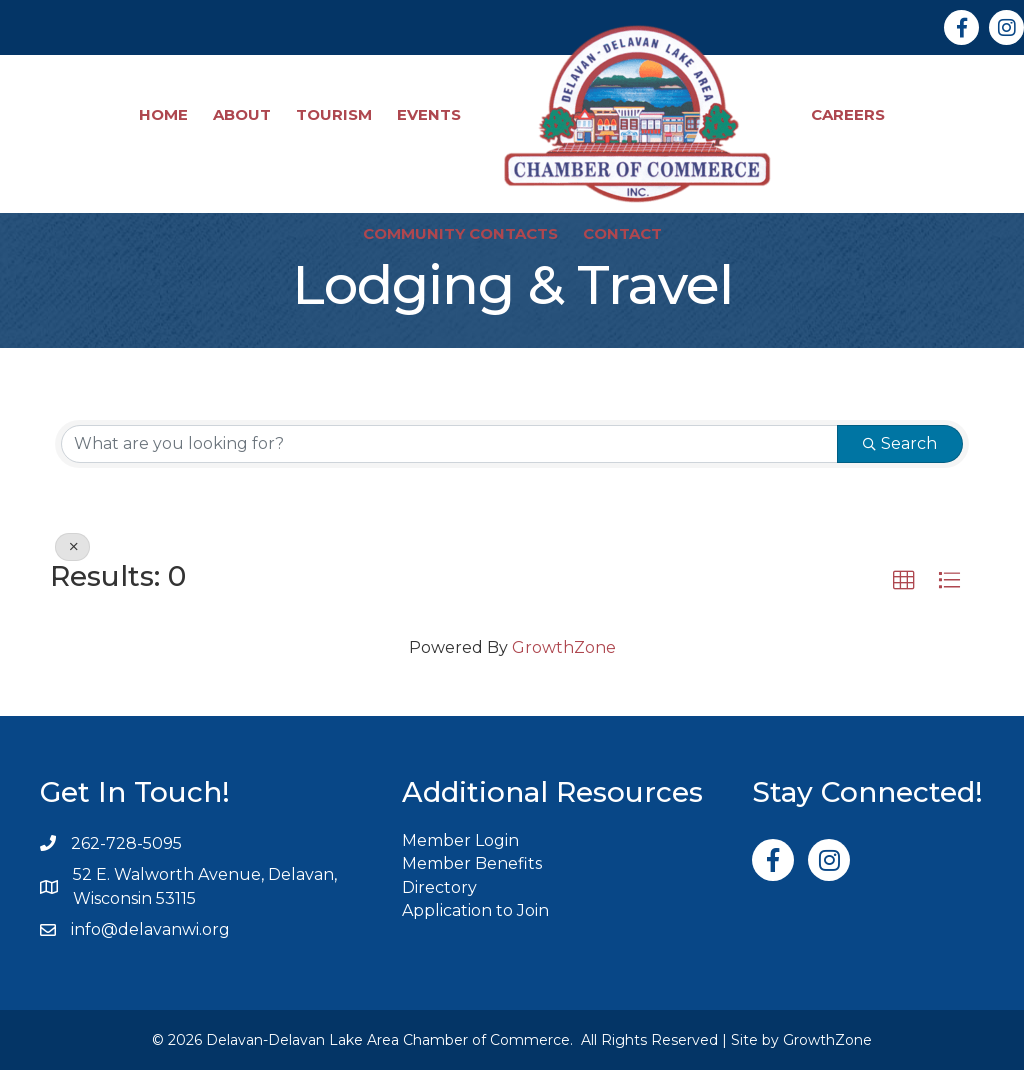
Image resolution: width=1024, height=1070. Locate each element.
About (242, 114)
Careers (848, 114)
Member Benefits (472, 863)
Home (163, 114)
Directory (439, 887)
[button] (904, 581)
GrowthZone (564, 647)
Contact (622, 233)
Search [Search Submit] (900, 443)
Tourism (334, 114)
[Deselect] (72, 547)
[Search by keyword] (449, 444)
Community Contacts (460, 233)
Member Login (460, 840)
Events (429, 114)
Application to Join (475, 910)
